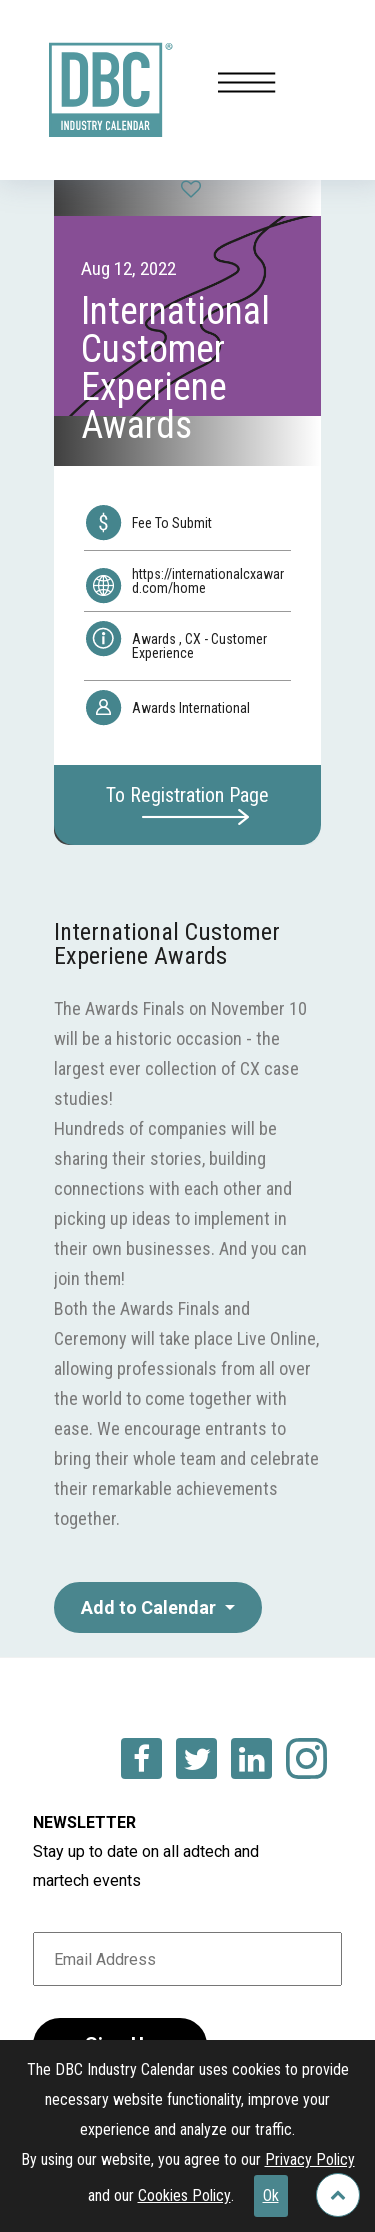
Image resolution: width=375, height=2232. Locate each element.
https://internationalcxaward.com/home (208, 581)
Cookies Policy (184, 2195)
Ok (271, 2195)
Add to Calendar (150, 1607)
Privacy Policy (310, 2159)
